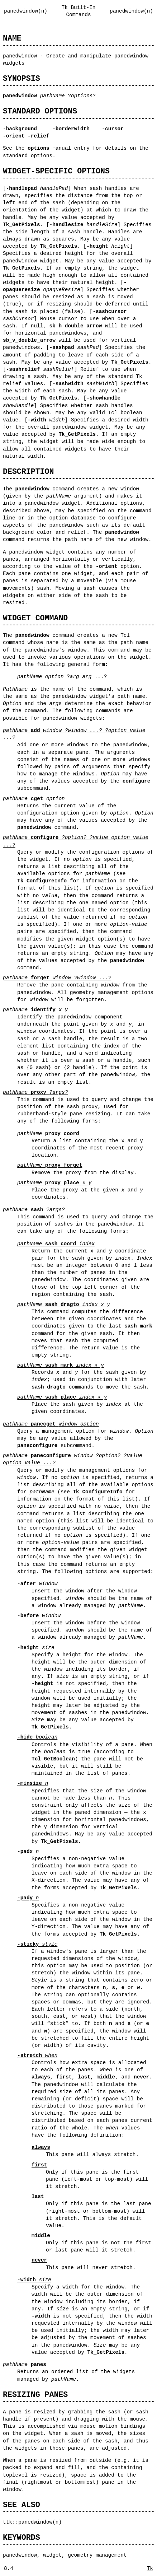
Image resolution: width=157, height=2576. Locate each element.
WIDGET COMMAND (35, 618)
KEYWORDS (21, 2537)
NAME (12, 38)
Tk (150, 2568)
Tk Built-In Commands (79, 11)
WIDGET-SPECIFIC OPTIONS (56, 171)
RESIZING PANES (35, 2394)
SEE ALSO (21, 2505)
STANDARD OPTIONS (40, 111)
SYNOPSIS (21, 78)
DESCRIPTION (28, 471)
